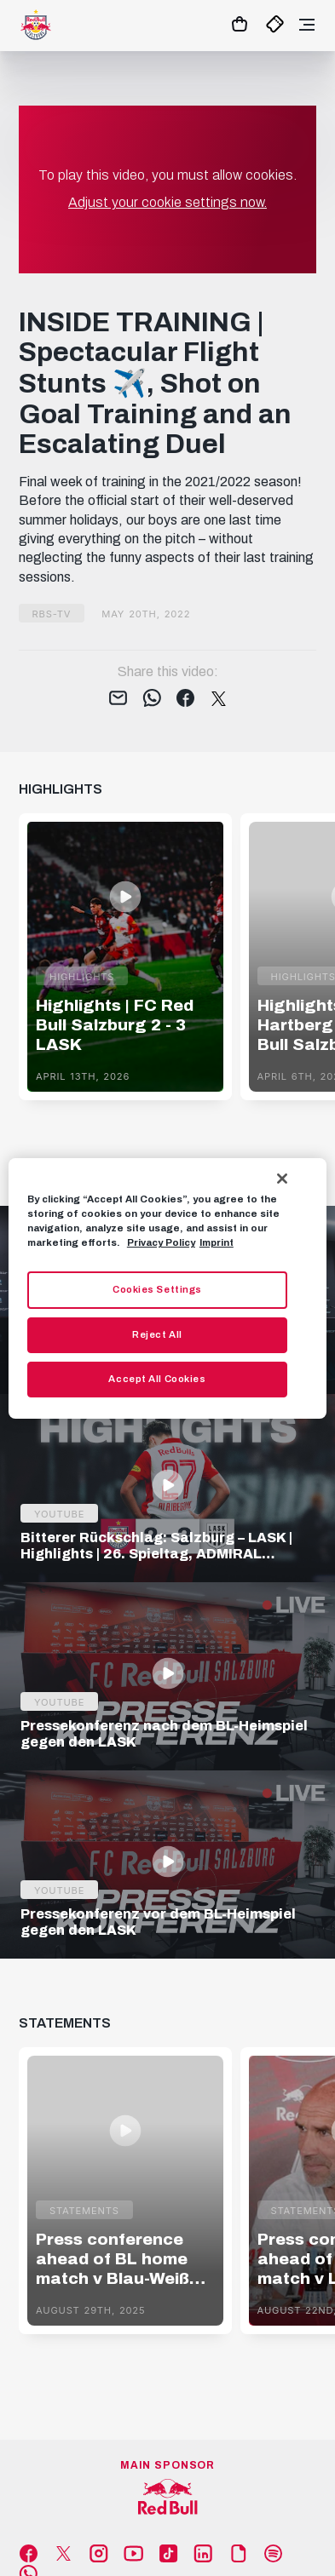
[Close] (282, 1177)
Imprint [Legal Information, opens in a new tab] (216, 1242)
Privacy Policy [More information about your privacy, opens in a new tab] (161, 1242)
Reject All (157, 1334)
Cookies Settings (157, 1289)
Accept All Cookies (156, 1379)
